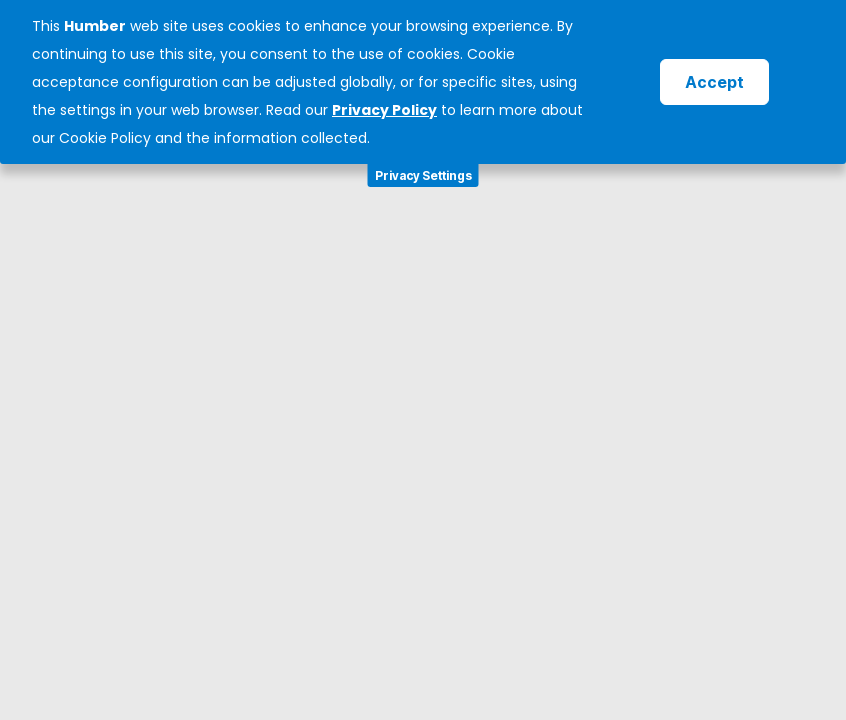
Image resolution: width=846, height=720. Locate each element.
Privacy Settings (423, 175)
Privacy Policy (384, 110)
